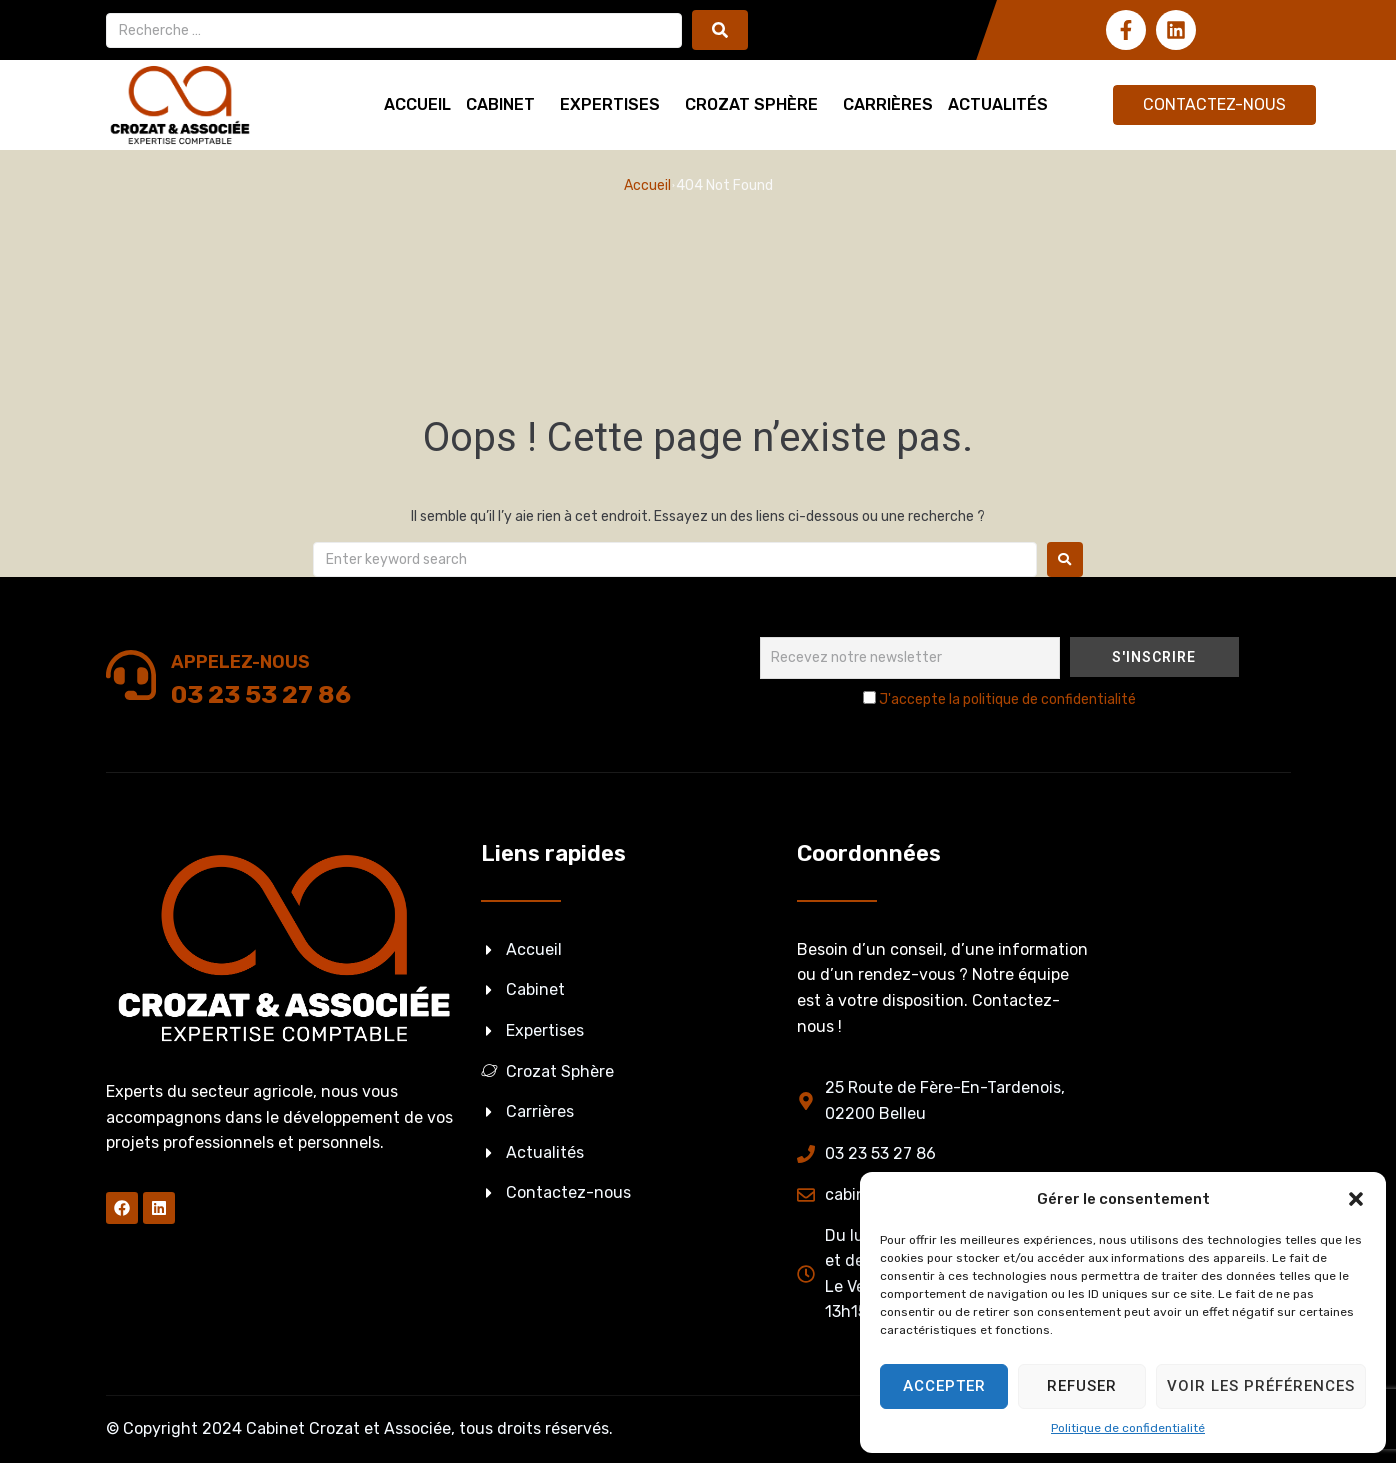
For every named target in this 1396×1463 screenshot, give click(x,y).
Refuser (1082, 1386)
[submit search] (720, 30)
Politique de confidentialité (1128, 1428)
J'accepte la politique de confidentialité (1007, 699)
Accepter (944, 1386)
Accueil (647, 185)
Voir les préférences (1261, 1386)
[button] (1356, 1199)
